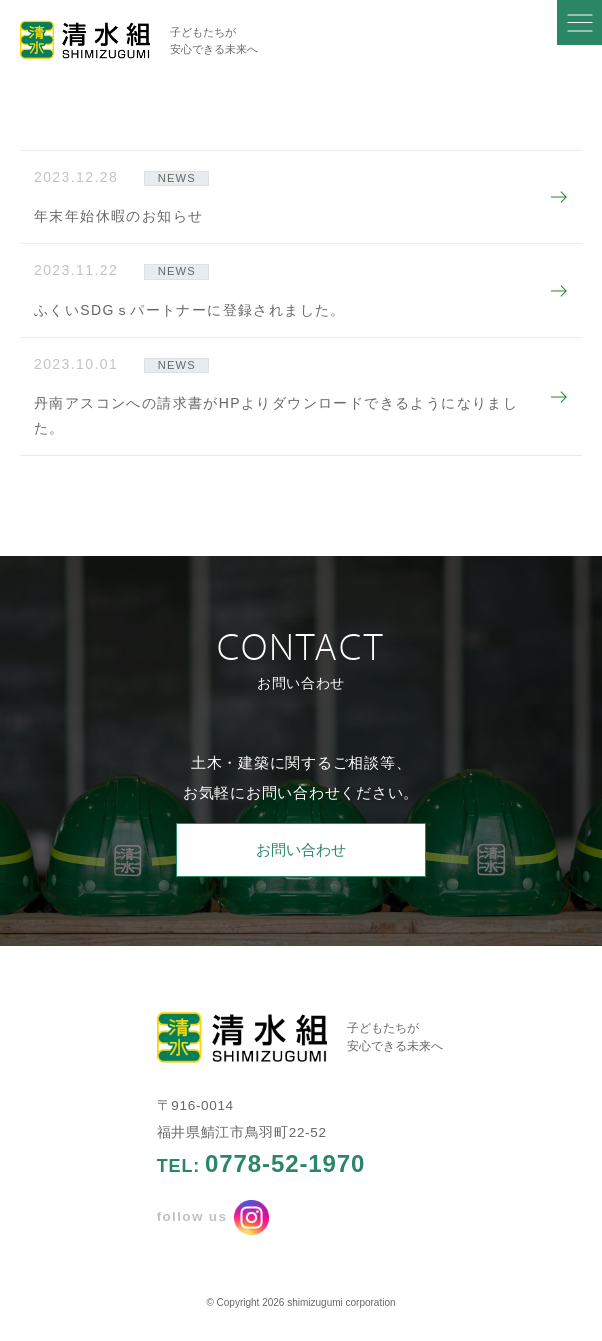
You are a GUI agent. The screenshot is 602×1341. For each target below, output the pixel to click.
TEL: (261, 1164)
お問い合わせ (301, 849)
